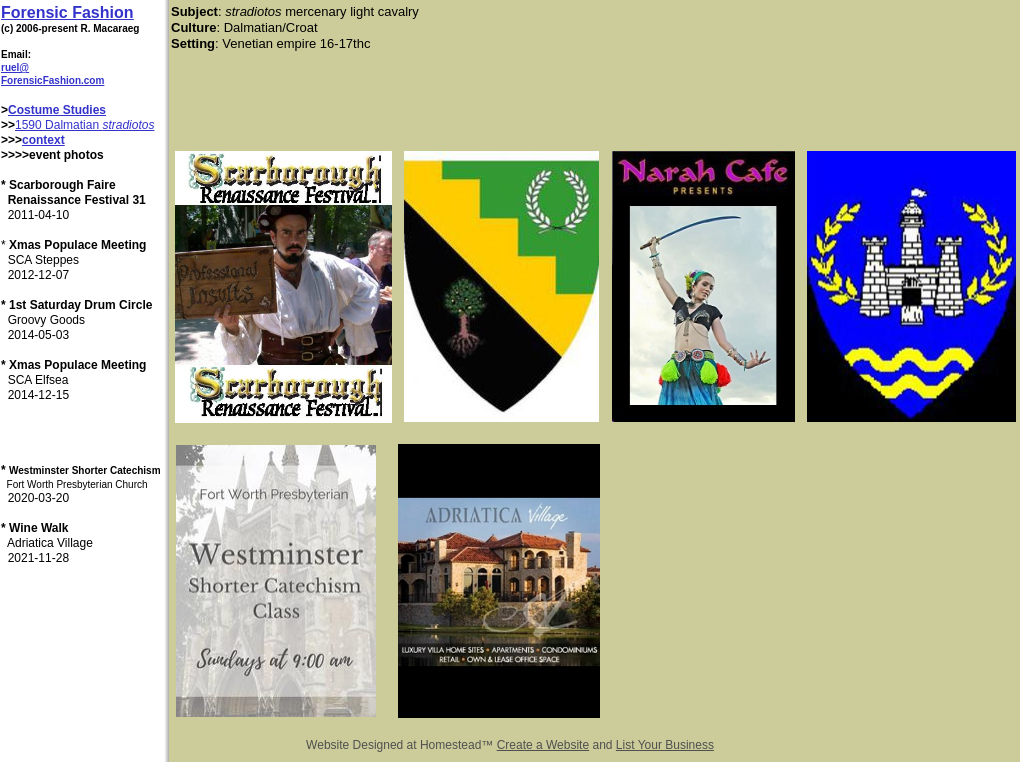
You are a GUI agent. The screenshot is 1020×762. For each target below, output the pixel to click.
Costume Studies (57, 110)
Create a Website (543, 745)
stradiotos (128, 125)
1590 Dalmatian (58, 125)
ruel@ (15, 67)
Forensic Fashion (67, 12)
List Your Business (665, 745)
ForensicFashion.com (52, 80)
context (43, 140)
